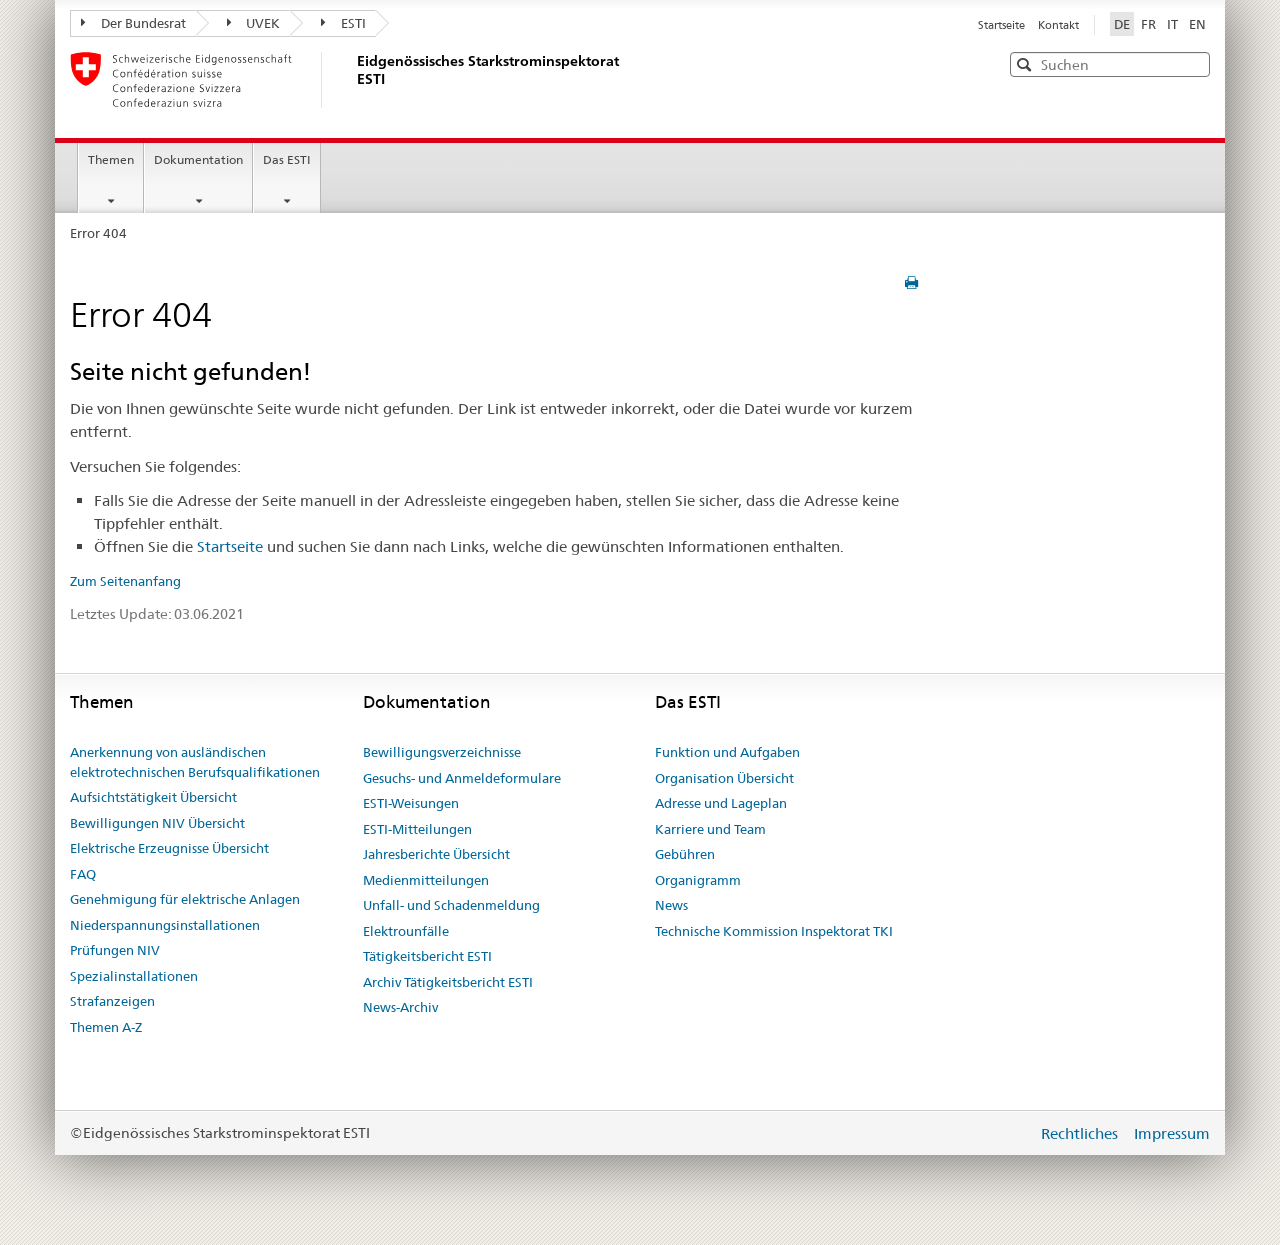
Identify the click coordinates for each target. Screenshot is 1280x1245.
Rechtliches (1081, 1133)
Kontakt (1058, 25)
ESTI (343, 23)
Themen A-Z (106, 1027)
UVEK (254, 23)
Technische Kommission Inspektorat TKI (774, 931)
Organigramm (698, 880)
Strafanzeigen (112, 1001)
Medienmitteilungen (426, 880)
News (671, 905)
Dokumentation (198, 159)
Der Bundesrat (133, 23)
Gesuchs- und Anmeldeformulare (462, 778)
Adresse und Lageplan (721, 803)
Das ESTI (287, 159)
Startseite (1003, 25)
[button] (1193, 63)
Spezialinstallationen (134, 976)
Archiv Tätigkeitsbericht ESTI (448, 982)
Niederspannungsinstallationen (165, 925)
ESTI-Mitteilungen (417, 829)
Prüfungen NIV (115, 950)
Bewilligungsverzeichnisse (442, 752)
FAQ (83, 874)
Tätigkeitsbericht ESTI (427, 956)
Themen (111, 159)
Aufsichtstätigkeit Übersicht (153, 797)
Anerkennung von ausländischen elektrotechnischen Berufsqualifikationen (195, 762)
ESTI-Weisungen (411, 803)
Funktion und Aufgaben (727, 752)
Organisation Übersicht (724, 778)
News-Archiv (400, 1007)
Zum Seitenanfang (125, 581)
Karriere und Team (710, 829)
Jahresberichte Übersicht (436, 854)
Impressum (1172, 1133)
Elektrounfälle (406, 931)
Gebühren (685, 854)
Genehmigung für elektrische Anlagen (185, 899)
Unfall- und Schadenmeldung (451, 905)
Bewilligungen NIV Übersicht (157, 823)
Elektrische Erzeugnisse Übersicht (169, 848)
